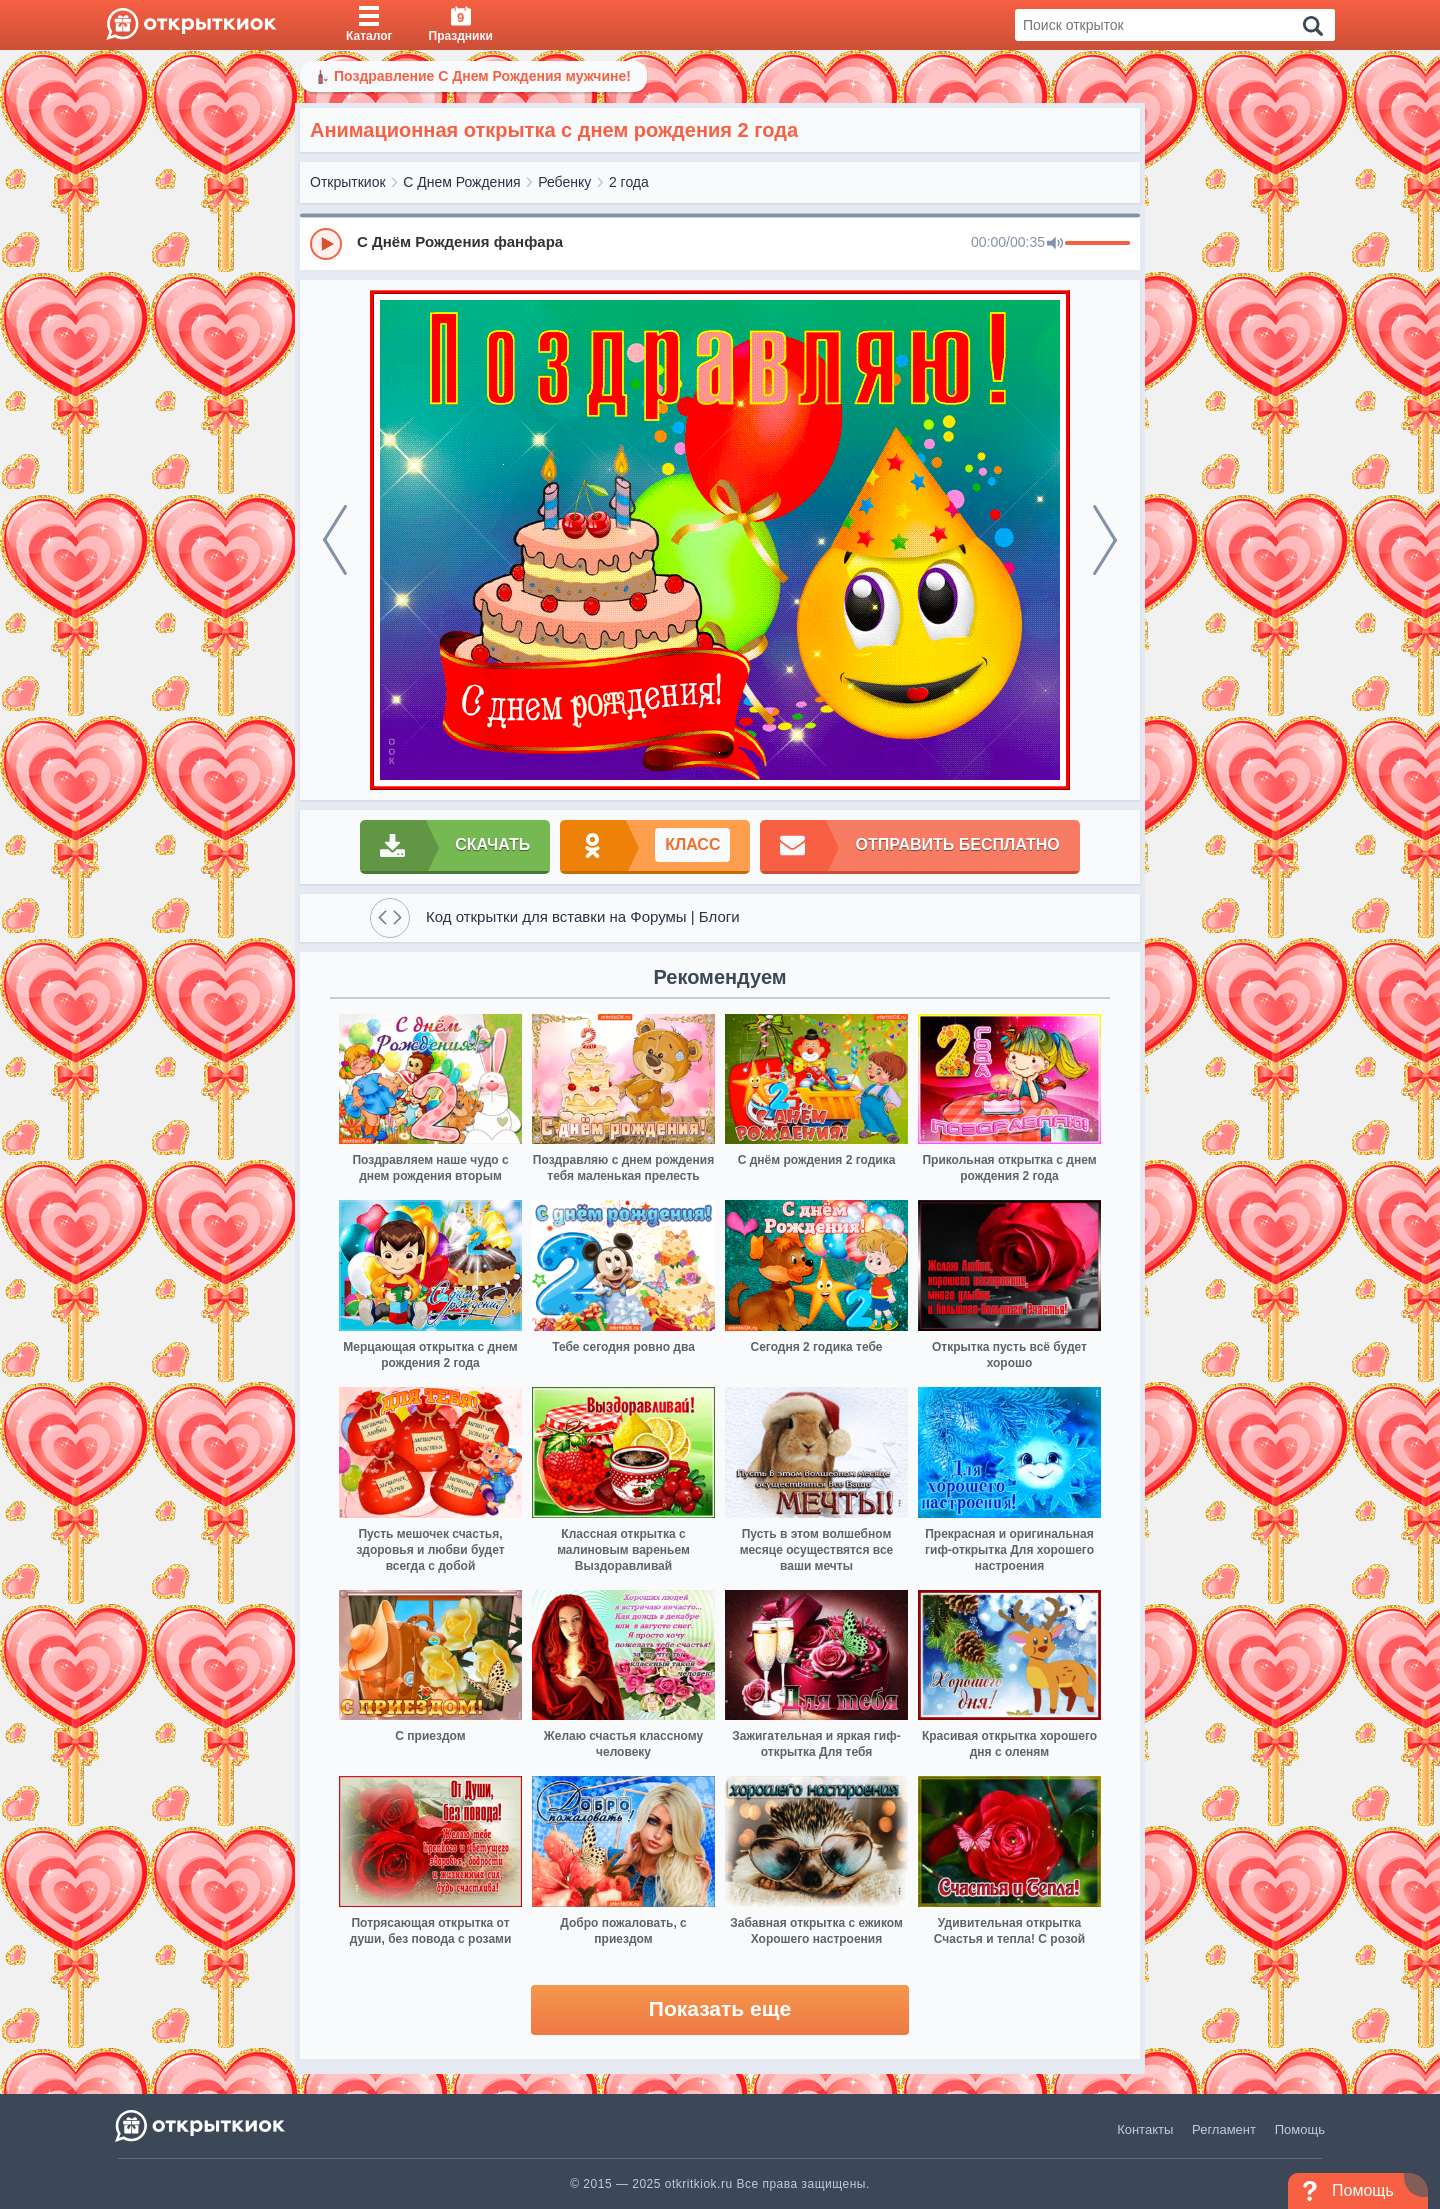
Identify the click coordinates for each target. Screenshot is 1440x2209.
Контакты (1145, 2129)
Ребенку (564, 182)
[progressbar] (1097, 244)
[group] (720, 243)
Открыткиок (348, 182)
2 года (629, 182)
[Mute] (1055, 244)
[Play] (326, 244)
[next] (1105, 540)
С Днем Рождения (461, 182)
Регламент (1224, 2129)
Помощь (1300, 2129)
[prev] (335, 540)
